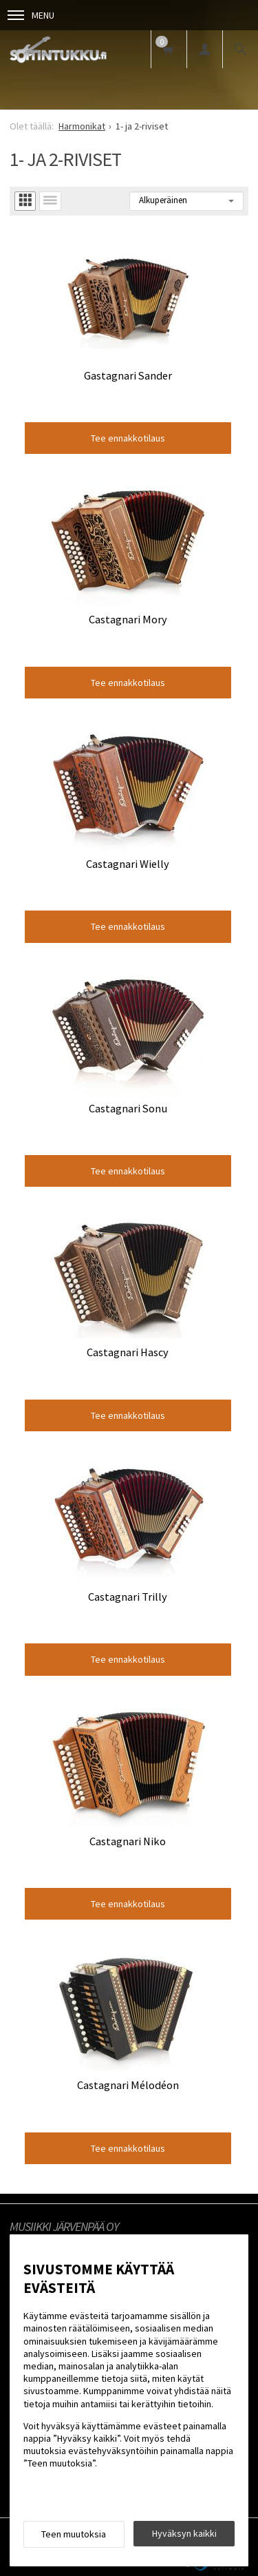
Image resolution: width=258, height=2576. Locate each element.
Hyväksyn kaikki (184, 2533)
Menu (31, 15)
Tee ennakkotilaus (128, 438)
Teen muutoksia (73, 2534)
